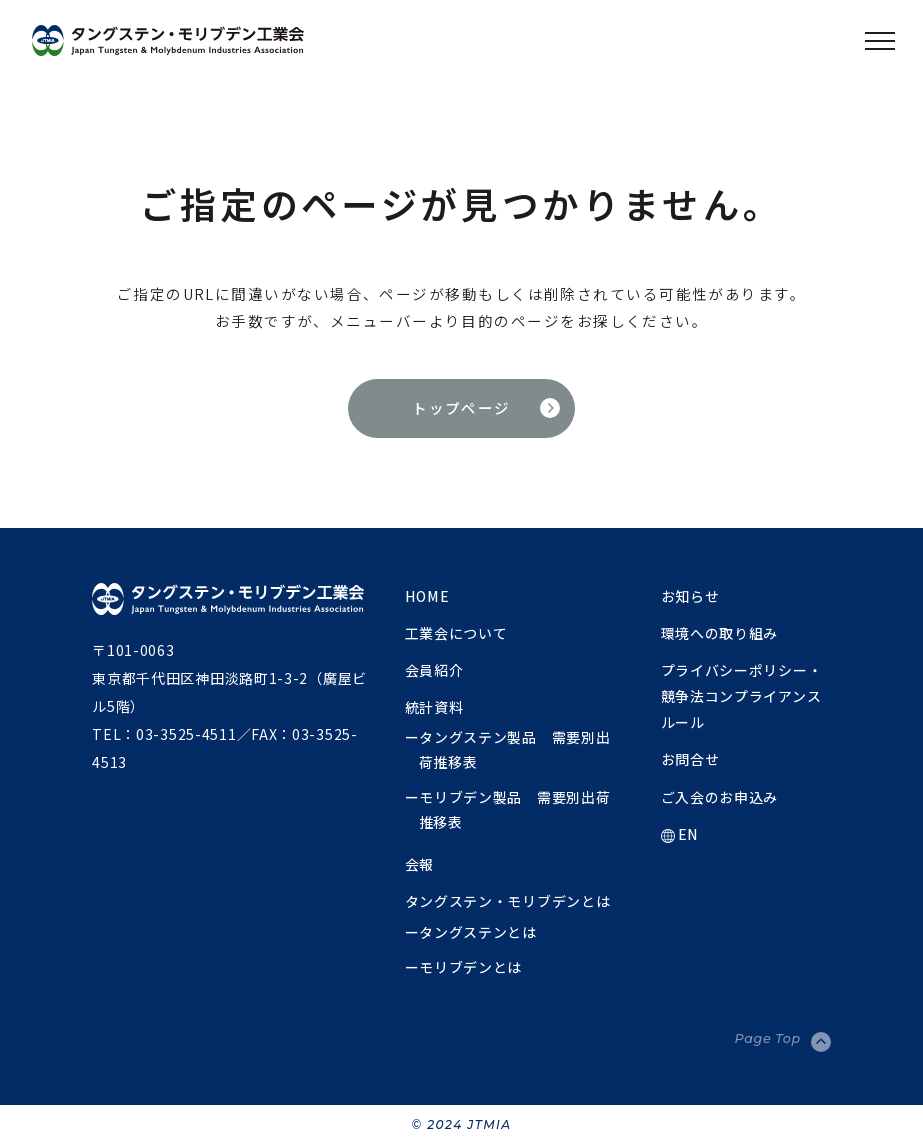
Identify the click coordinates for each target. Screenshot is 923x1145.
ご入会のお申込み (720, 797)
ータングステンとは (471, 932)
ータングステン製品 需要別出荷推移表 (508, 749)
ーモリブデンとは (464, 967)
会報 (419, 864)
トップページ (461, 407)
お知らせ (690, 596)
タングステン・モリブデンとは (508, 901)
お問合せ (690, 759)
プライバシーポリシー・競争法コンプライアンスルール (742, 696)
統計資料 (434, 707)
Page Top (768, 1038)
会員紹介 (434, 670)
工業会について (456, 633)
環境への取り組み (720, 633)
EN (680, 834)
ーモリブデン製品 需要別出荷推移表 (508, 809)
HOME (427, 596)
